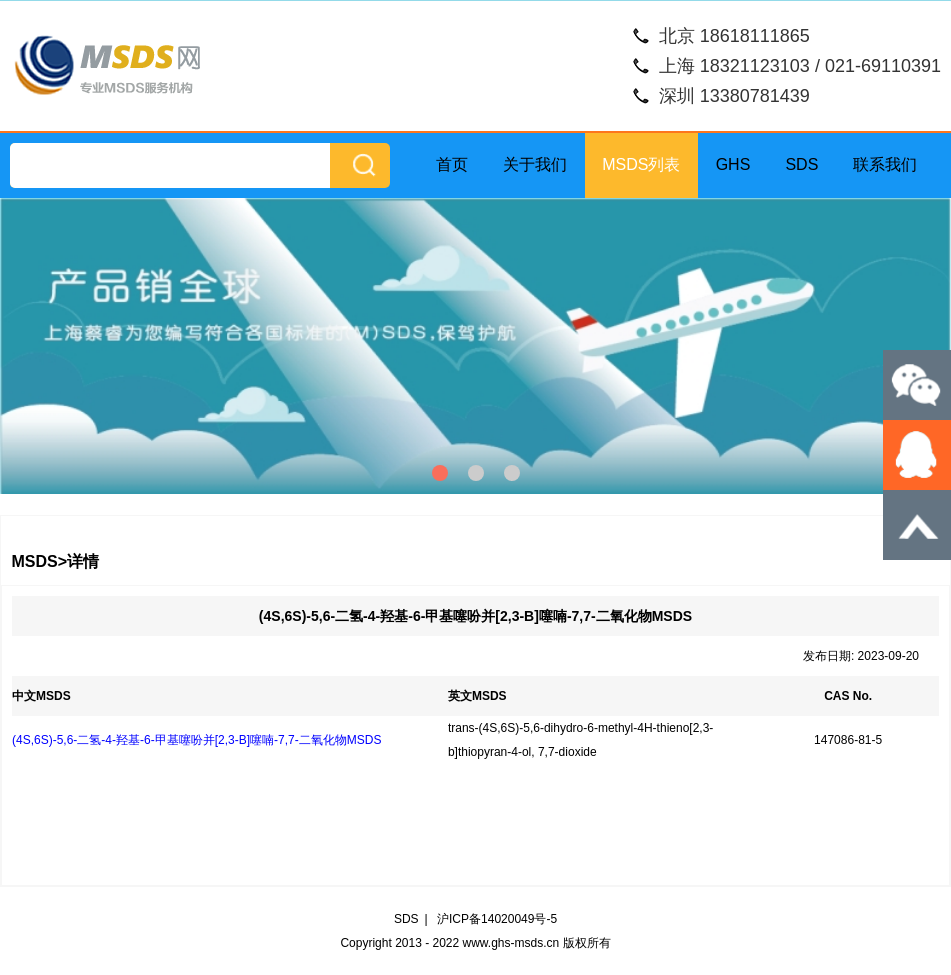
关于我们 (535, 164)
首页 (452, 164)
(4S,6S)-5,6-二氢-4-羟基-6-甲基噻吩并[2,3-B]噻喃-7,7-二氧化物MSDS (196, 740)
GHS (733, 164)
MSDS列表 (641, 164)
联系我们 (885, 164)
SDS (801, 164)
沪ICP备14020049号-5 (497, 919)
